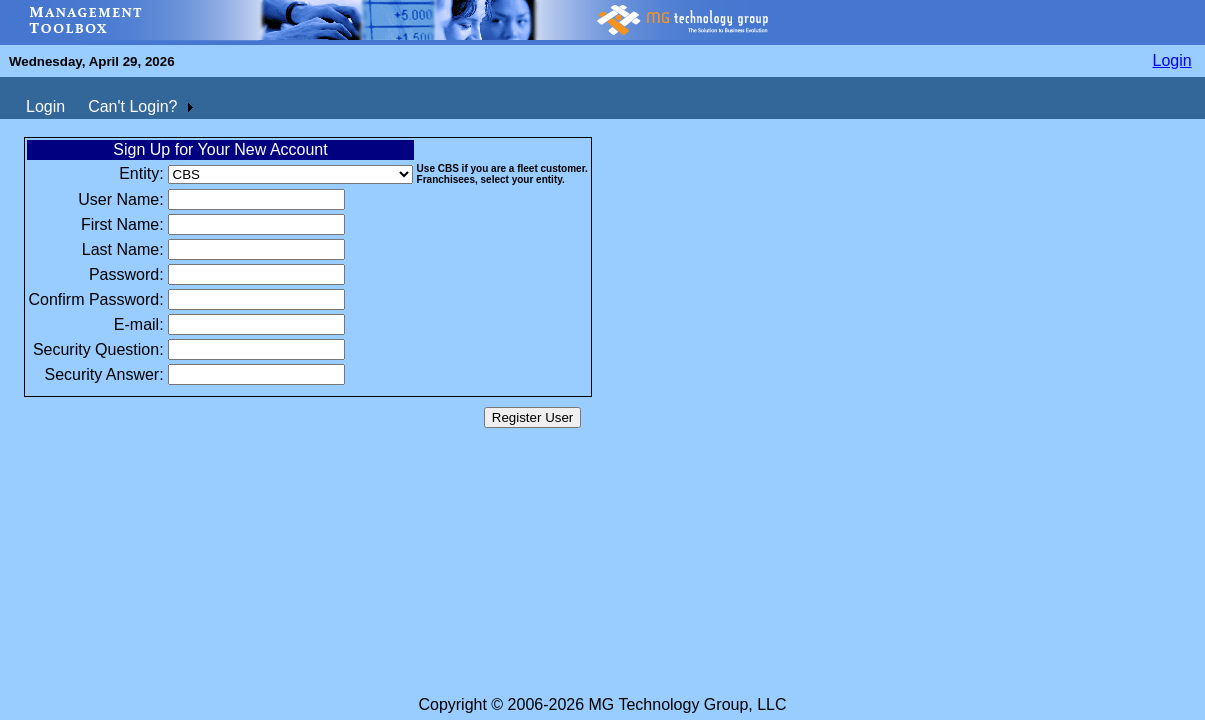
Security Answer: (103, 374)
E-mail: (139, 324)
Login (1172, 60)
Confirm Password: (95, 299)
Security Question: (98, 349)
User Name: (120, 199)
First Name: (122, 224)
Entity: (141, 173)
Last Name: (123, 249)
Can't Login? (132, 106)
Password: (126, 274)
